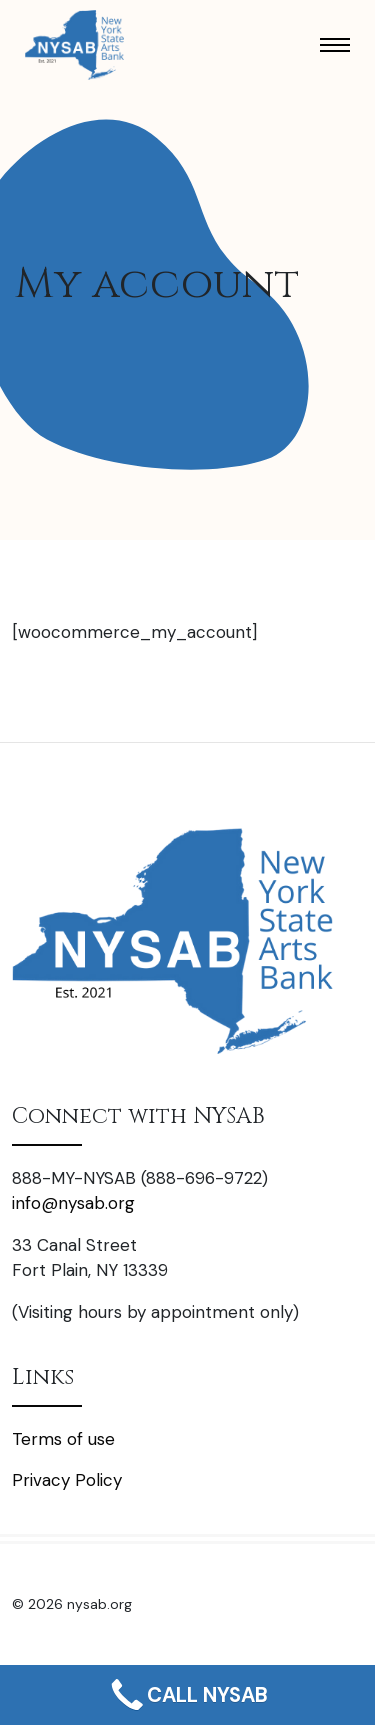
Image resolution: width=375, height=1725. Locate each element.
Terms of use (63, 1439)
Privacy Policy (67, 1480)
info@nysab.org (73, 1203)
